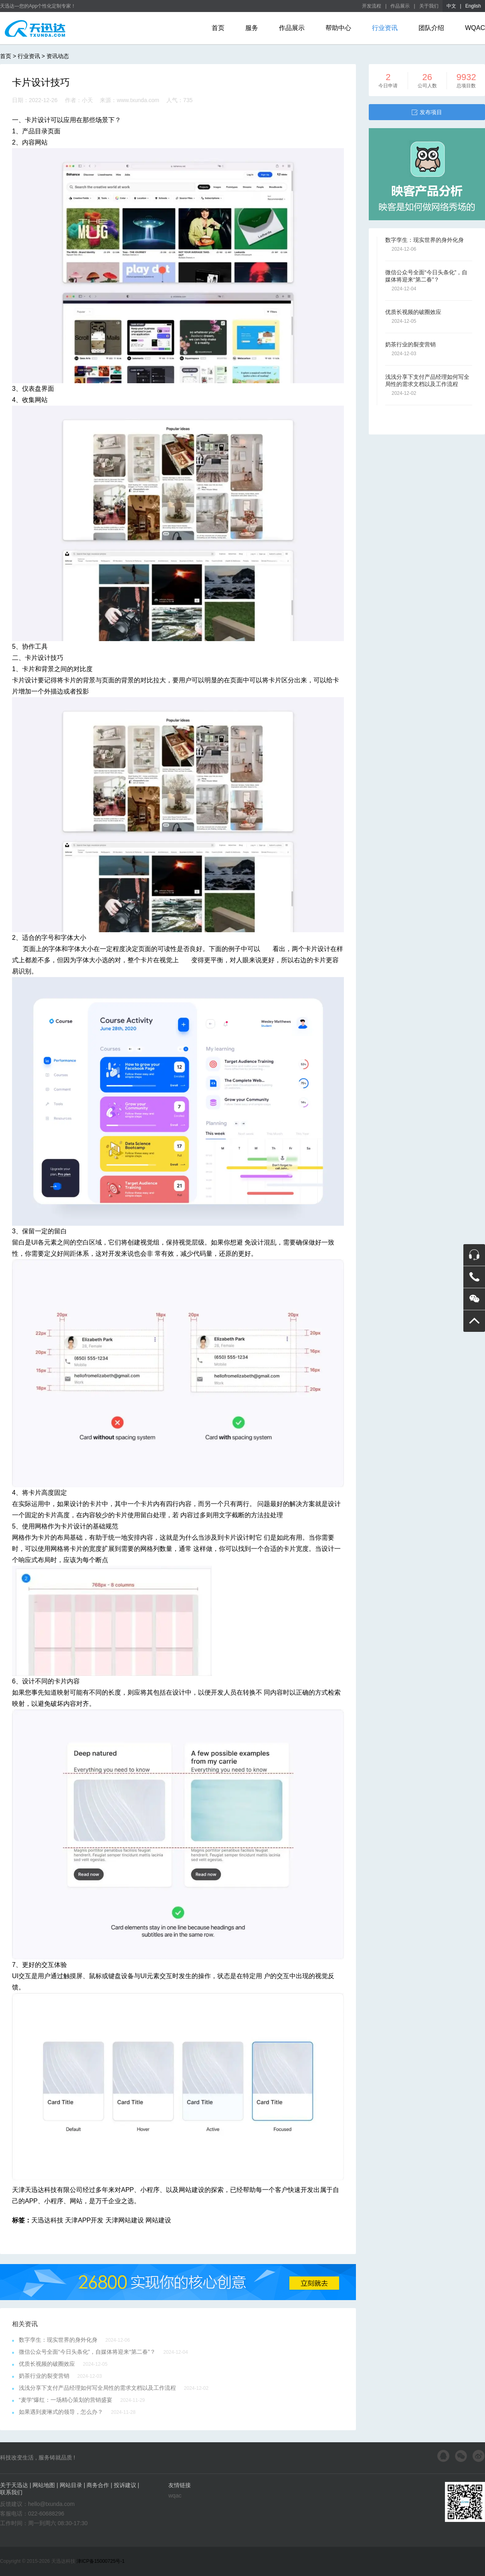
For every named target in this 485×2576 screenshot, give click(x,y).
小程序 (150, 2189)
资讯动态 (57, 56)
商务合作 (98, 2485)
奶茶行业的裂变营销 (44, 2376)
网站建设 (191, 2189)
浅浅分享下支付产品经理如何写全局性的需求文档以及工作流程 (97, 2388)
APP (127, 2189)
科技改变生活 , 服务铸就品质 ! (37, 2457)
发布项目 (427, 112)
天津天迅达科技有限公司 (47, 2189)
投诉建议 (125, 2485)
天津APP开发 (84, 2220)
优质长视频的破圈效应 (47, 2364)
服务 (251, 27)
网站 (76, 2201)
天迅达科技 (47, 2220)
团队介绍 (431, 27)
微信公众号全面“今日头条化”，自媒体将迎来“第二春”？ (87, 2352)
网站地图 (43, 2485)
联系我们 (11, 2492)
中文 (451, 6)
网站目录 (71, 2485)
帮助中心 (338, 27)
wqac (175, 2495)
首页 (218, 27)
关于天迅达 (14, 2485)
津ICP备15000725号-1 (101, 2561)
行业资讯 (385, 27)
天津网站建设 (124, 2220)
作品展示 (400, 6)
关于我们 (429, 6)
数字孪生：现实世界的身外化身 (58, 2340)
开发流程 (371, 6)
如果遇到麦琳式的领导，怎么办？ (61, 2412)
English (473, 6)
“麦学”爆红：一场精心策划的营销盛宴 (65, 2400)
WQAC (475, 27)
